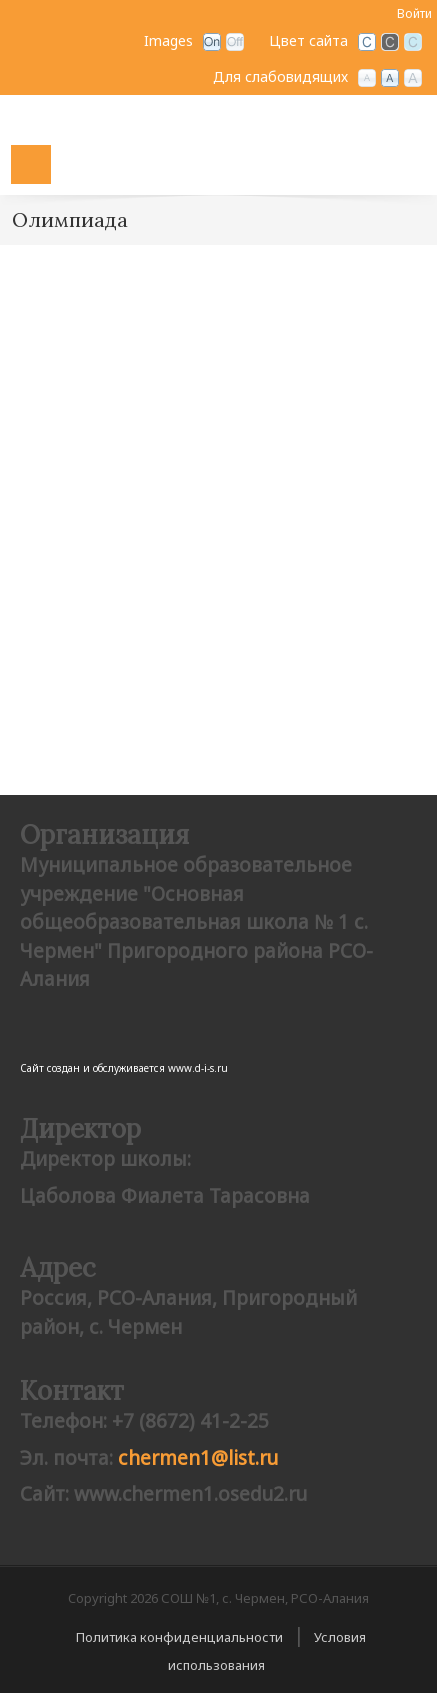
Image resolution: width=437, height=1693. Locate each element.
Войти (414, 13)
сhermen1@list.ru (198, 1458)
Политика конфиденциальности (179, 1637)
